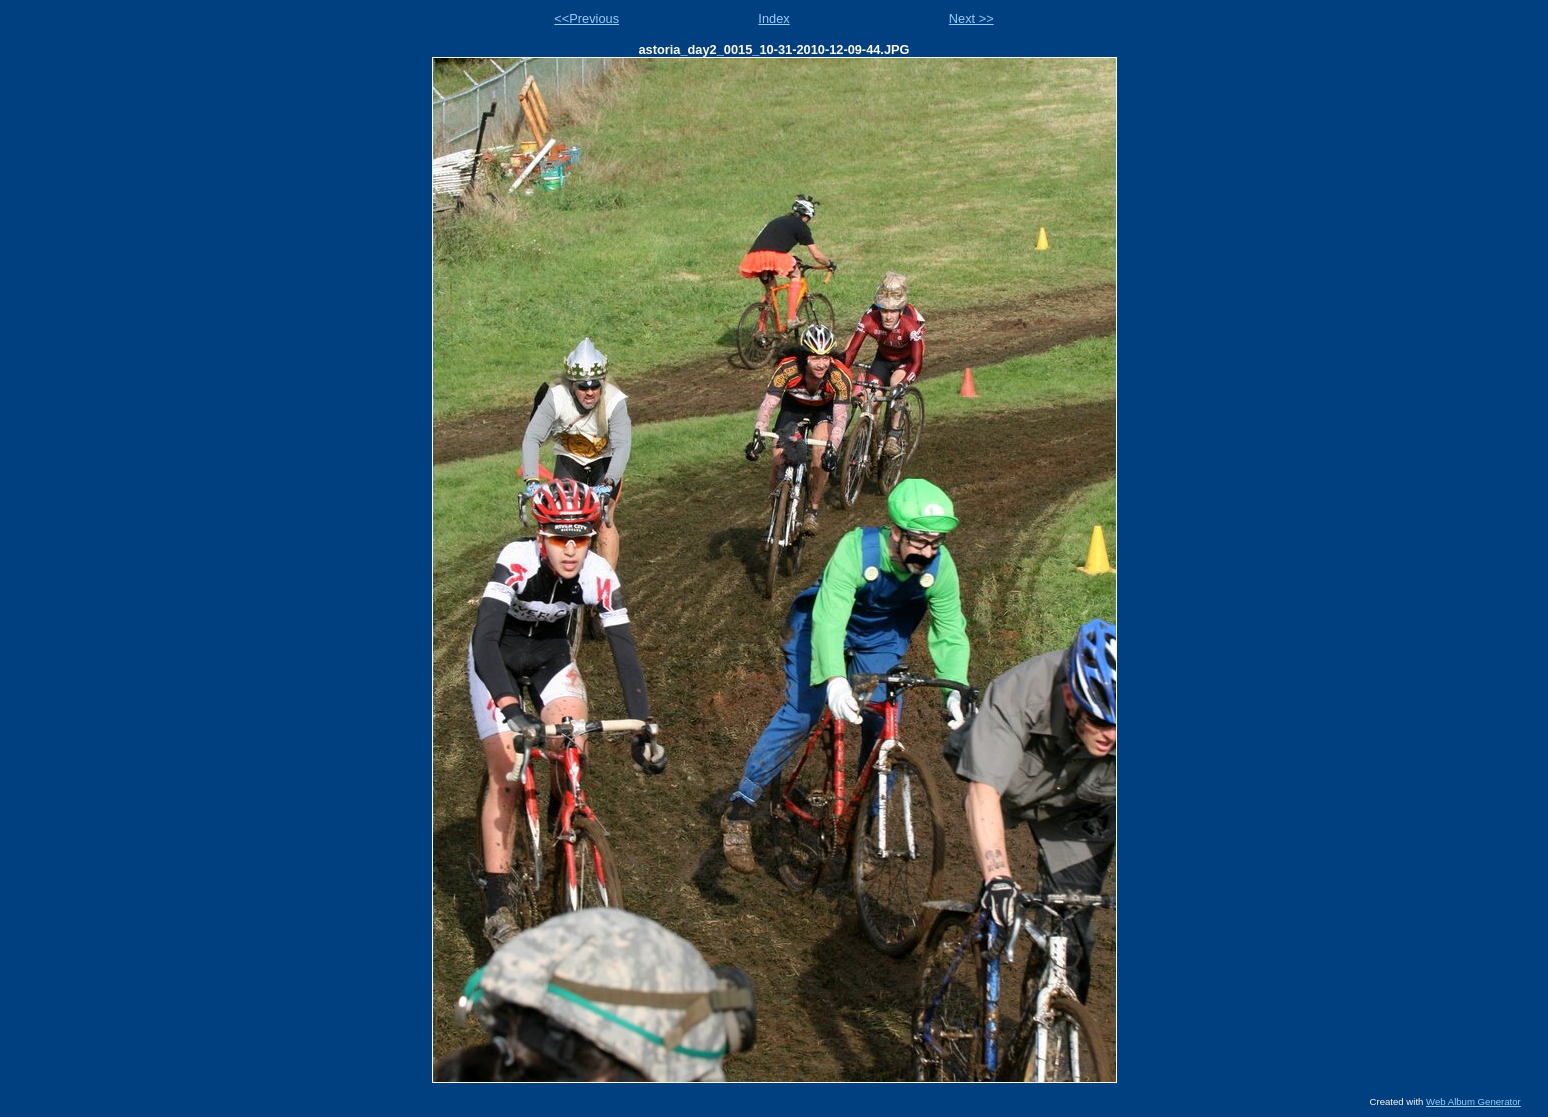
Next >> (971, 18)
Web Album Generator (1473, 1101)
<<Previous (586, 18)
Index (773, 18)
